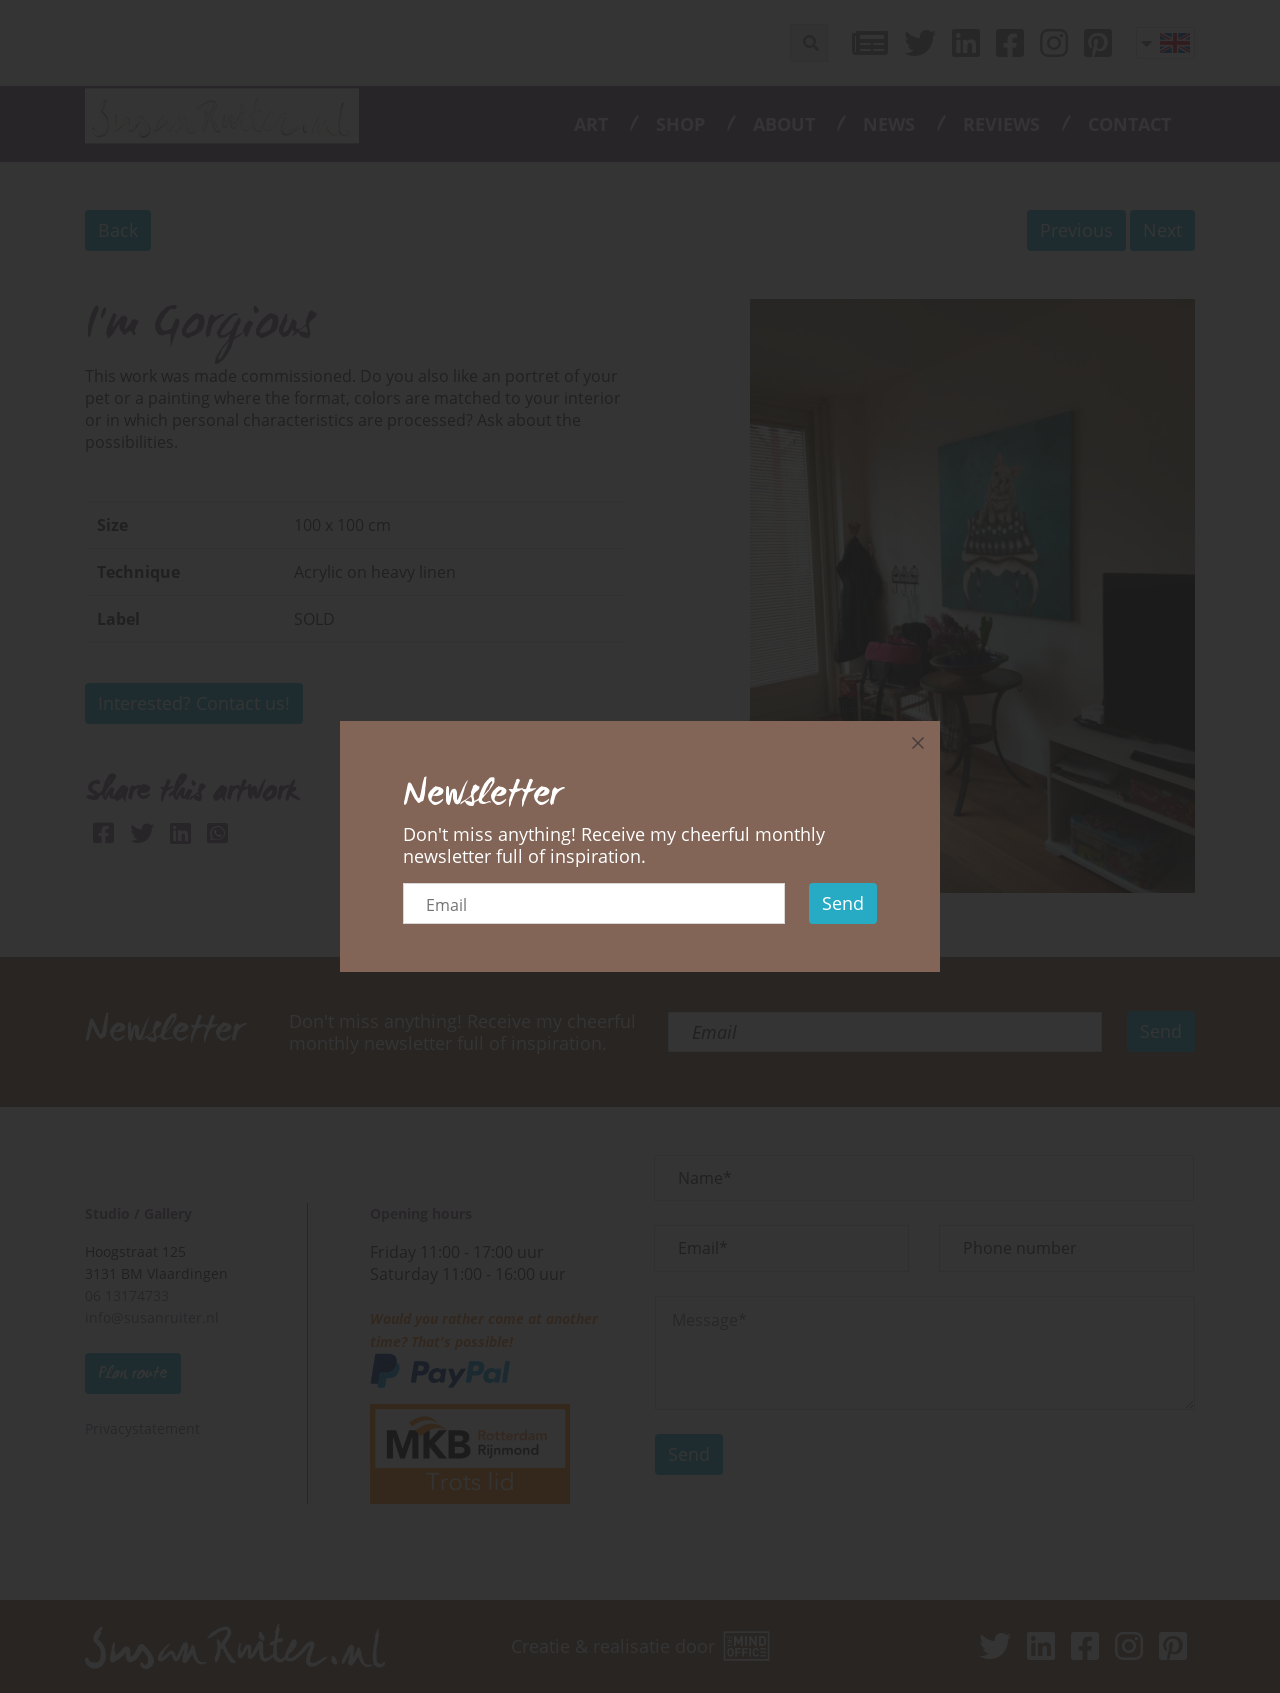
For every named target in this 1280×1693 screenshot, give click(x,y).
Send (843, 903)
